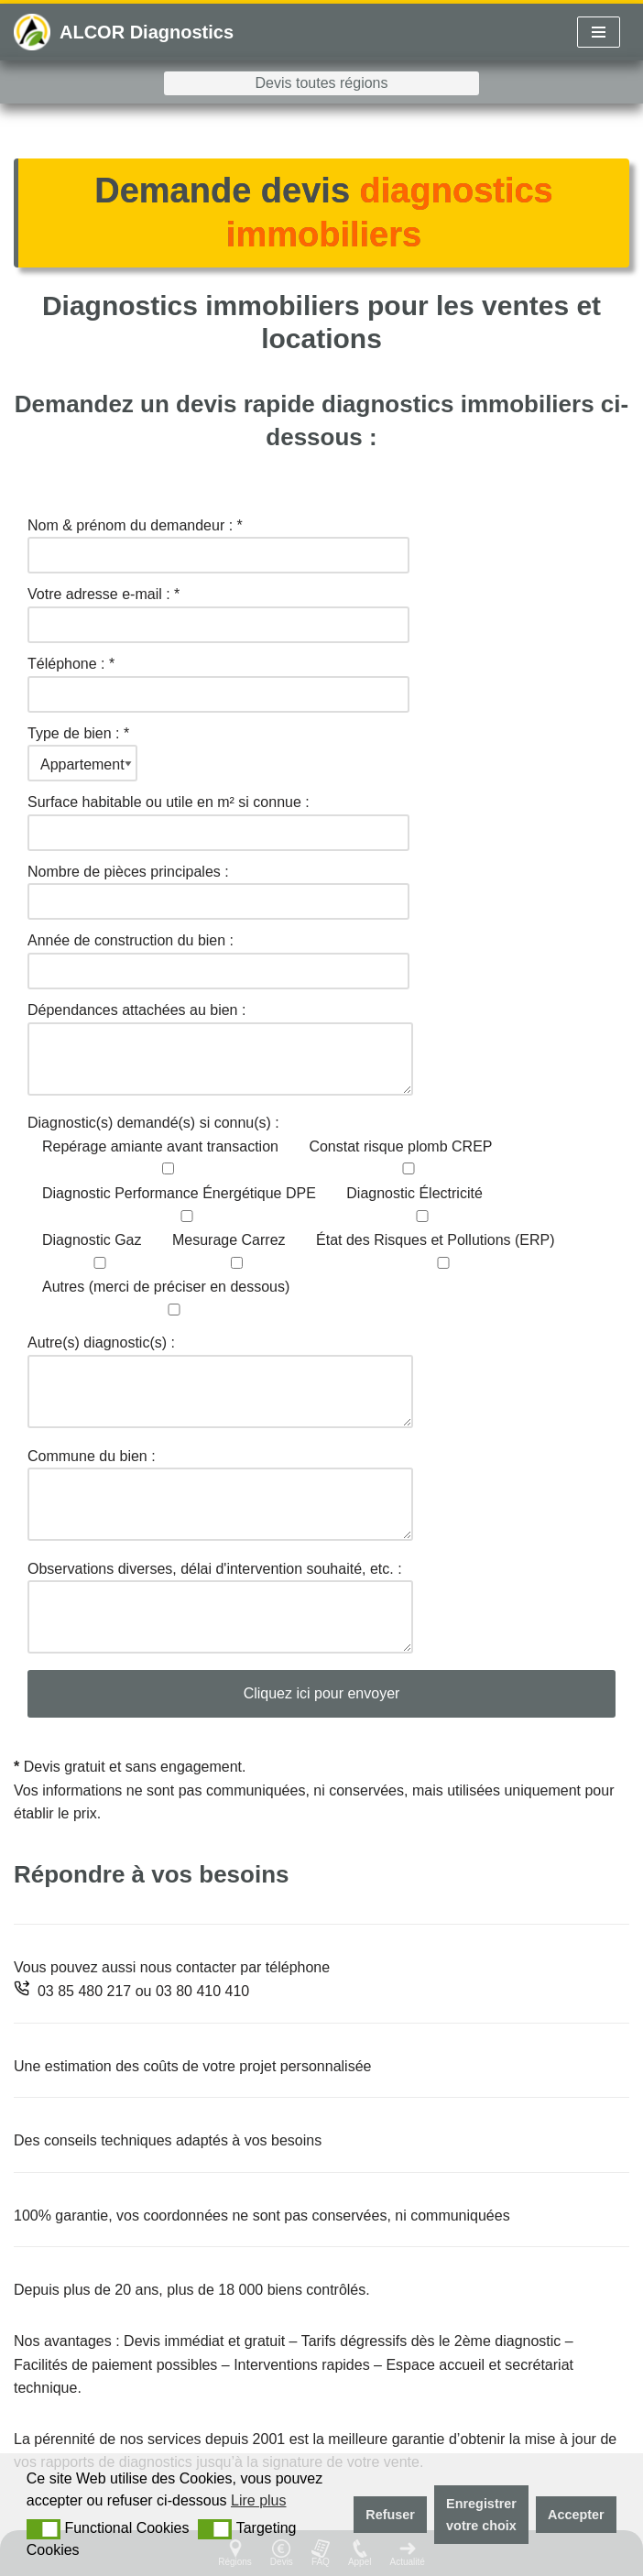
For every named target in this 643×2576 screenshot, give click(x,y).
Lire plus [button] (258, 2500)
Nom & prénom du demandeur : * (218, 540)
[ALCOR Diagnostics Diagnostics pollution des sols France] (124, 32)
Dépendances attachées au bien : (220, 1050)
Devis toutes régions (322, 83)
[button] (43, 2529)
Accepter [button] (576, 2514)
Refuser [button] (390, 2514)
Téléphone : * (218, 679)
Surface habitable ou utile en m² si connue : (218, 817)
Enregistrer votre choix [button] (481, 2514)
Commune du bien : (220, 1496)
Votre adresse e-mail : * (218, 609)
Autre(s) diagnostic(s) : (220, 1383)
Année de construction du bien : (218, 955)
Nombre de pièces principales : (218, 887)
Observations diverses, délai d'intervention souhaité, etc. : (220, 1609)
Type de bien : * (82, 749)
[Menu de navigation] (598, 32)
